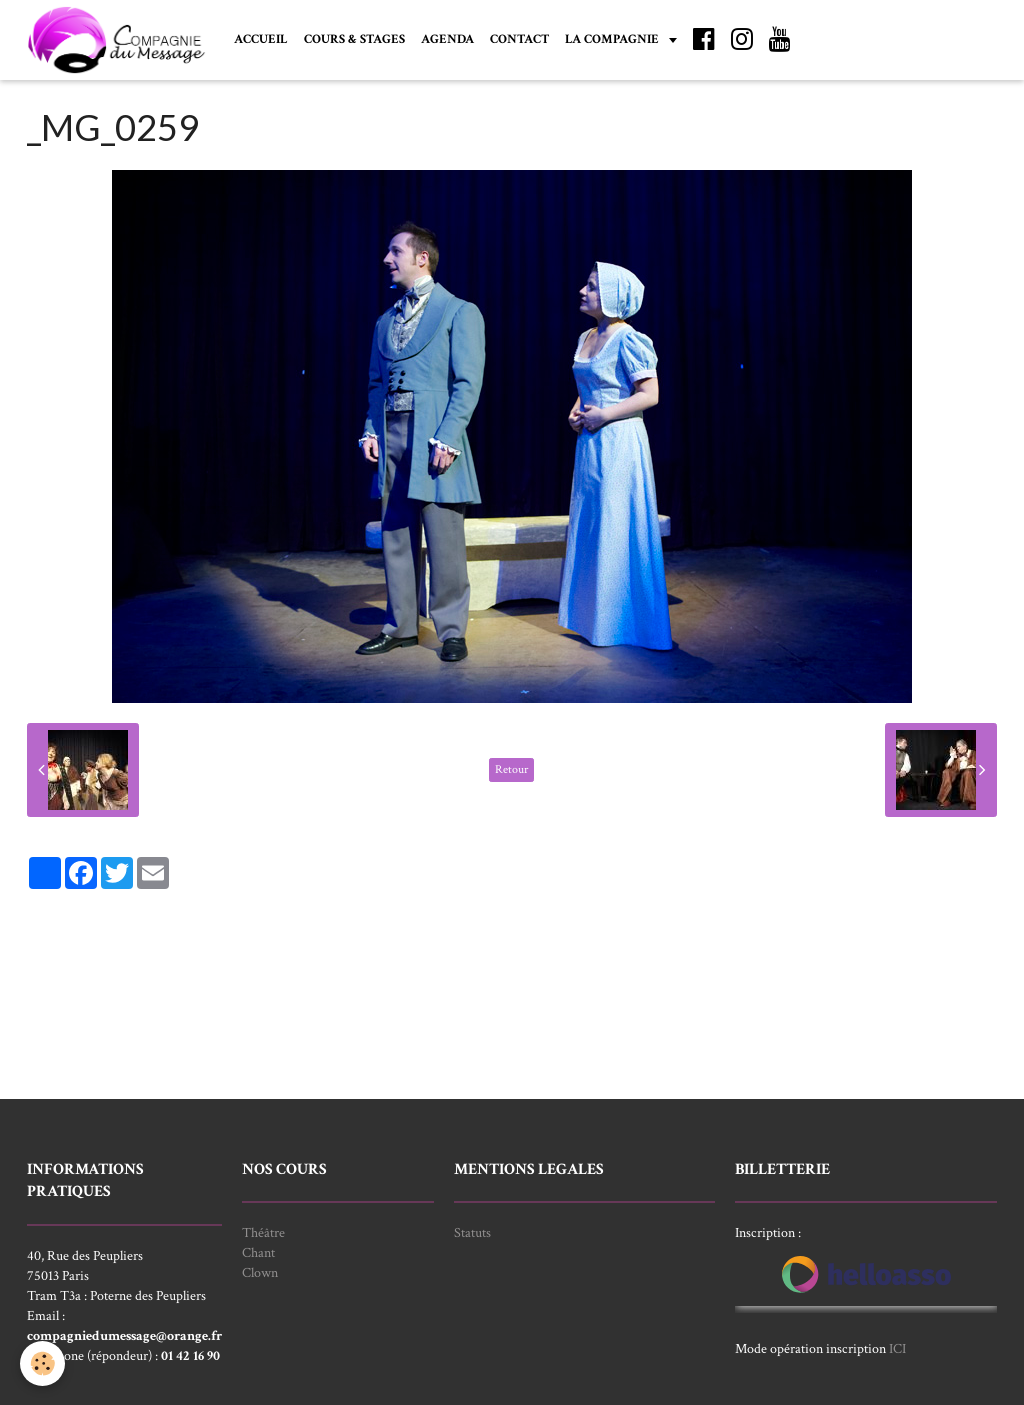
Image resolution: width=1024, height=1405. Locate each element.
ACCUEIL (261, 39)
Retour (511, 769)
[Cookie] (42, 1363)
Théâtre (263, 1233)
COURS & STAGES (354, 39)
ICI (897, 1349)
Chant (258, 1253)
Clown (260, 1273)
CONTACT (519, 39)
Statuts (472, 1233)
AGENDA (447, 39)
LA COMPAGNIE (613, 39)
